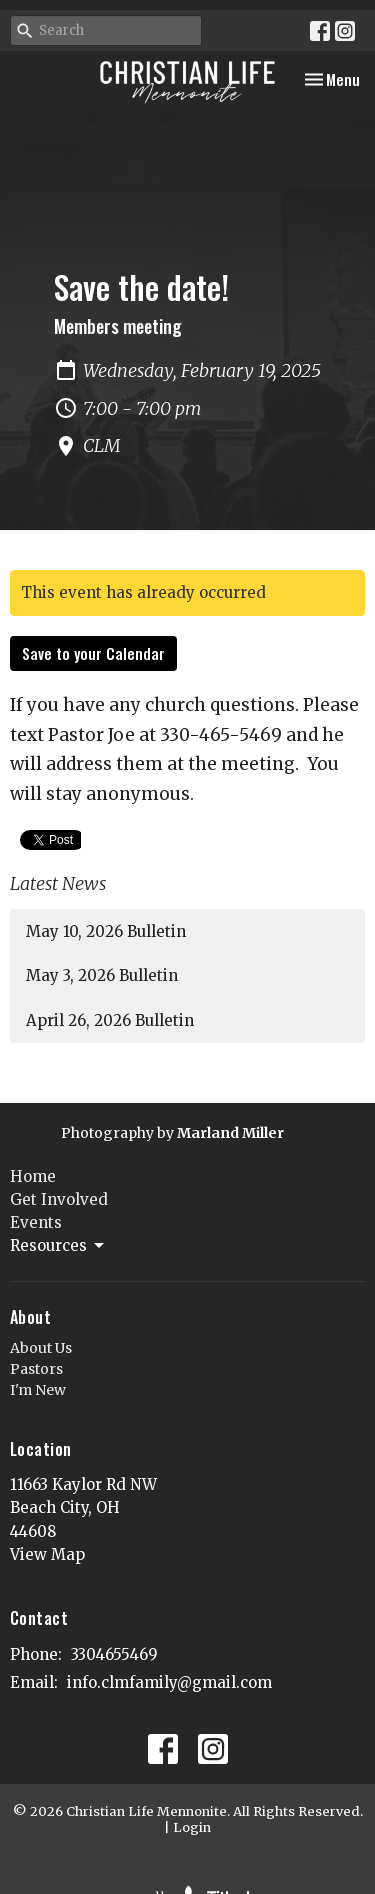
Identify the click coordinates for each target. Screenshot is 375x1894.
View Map (47, 1554)
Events (36, 1222)
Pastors (36, 1369)
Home (33, 1176)
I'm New (38, 1390)
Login (192, 1827)
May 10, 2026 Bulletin (106, 931)
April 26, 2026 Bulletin (110, 1020)
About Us (41, 1348)
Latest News (58, 883)
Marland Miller (230, 1133)
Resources (58, 1246)
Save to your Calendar (93, 653)
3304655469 (114, 1654)
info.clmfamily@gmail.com (169, 1682)
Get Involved (59, 1199)
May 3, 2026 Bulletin (102, 975)
